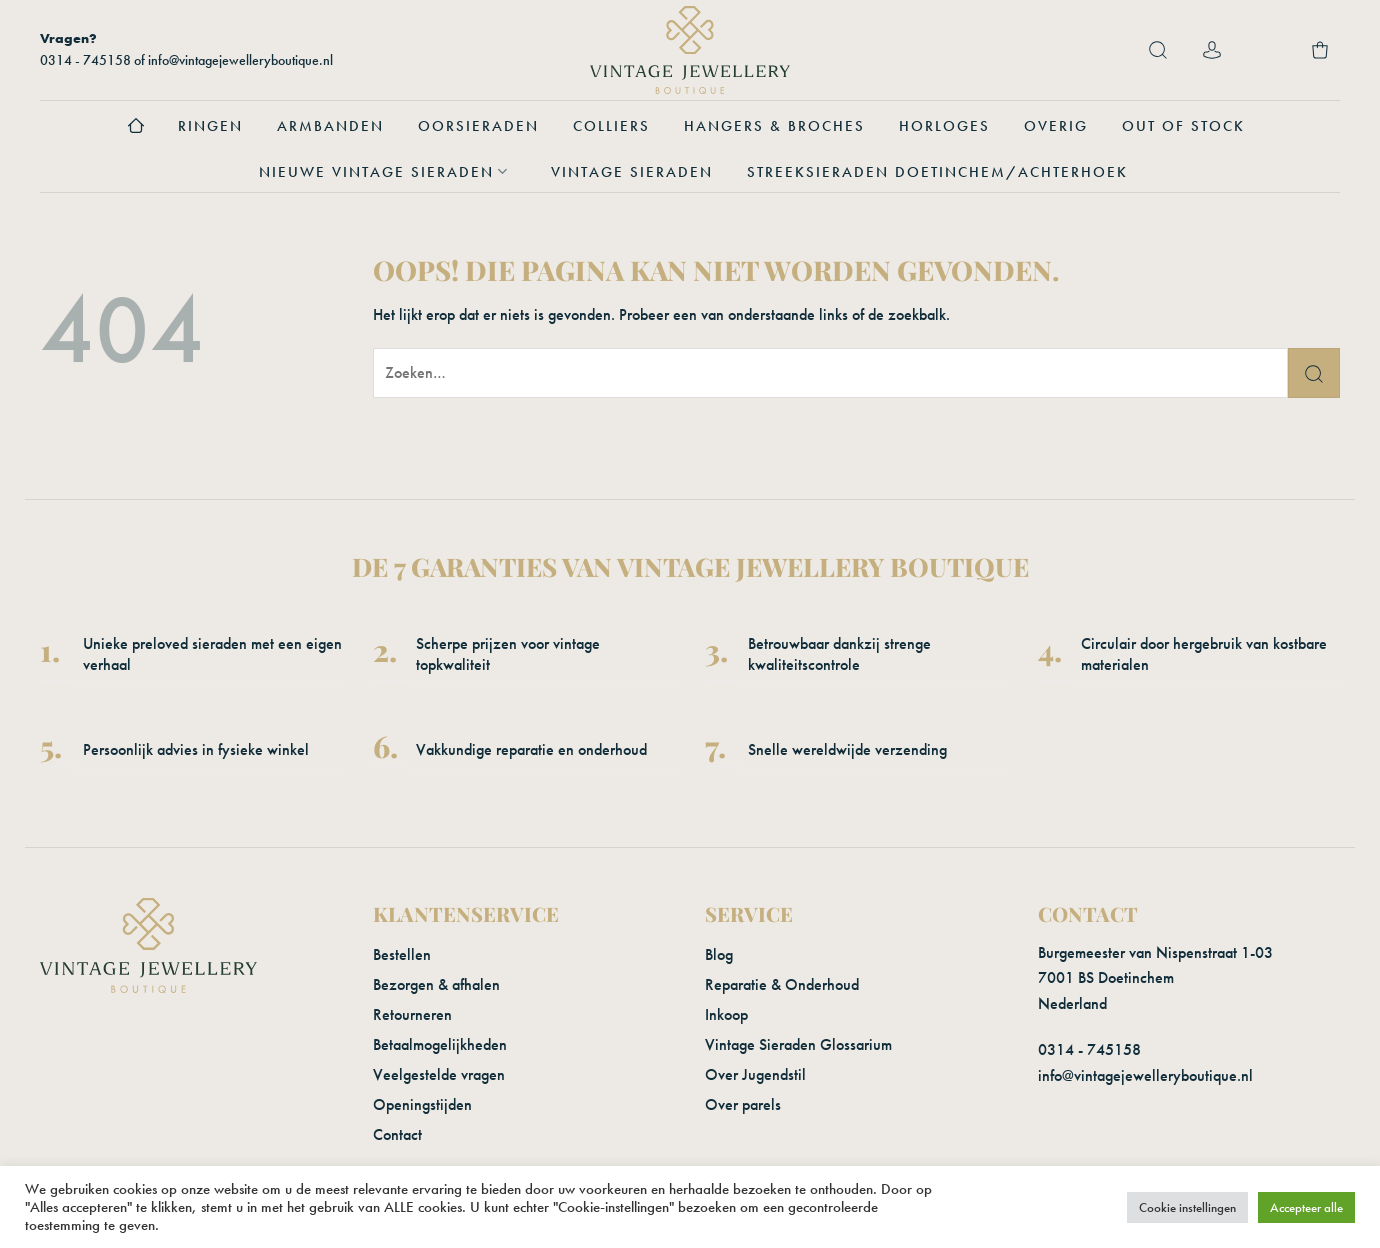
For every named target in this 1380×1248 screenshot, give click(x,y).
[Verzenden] (1314, 373)
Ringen (210, 126)
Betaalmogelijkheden (440, 1044)
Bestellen (402, 954)
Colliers (611, 126)
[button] (1158, 50)
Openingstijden (422, 1104)
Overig (1056, 126)
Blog (719, 954)
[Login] (1212, 50)
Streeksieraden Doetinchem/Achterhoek (937, 172)
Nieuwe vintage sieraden (388, 172)
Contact (397, 1134)
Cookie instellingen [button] (1187, 1207)
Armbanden (330, 126)
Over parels (743, 1104)
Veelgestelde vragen (439, 1074)
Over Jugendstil (755, 1074)
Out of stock (1183, 126)
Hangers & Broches (774, 126)
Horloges (944, 126)
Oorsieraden (478, 126)
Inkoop (726, 1014)
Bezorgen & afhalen (436, 984)
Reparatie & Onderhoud (782, 984)
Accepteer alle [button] (1306, 1207)
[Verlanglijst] (1266, 50)
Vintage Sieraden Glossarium (798, 1044)
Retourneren (412, 1014)
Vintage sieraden (632, 172)
